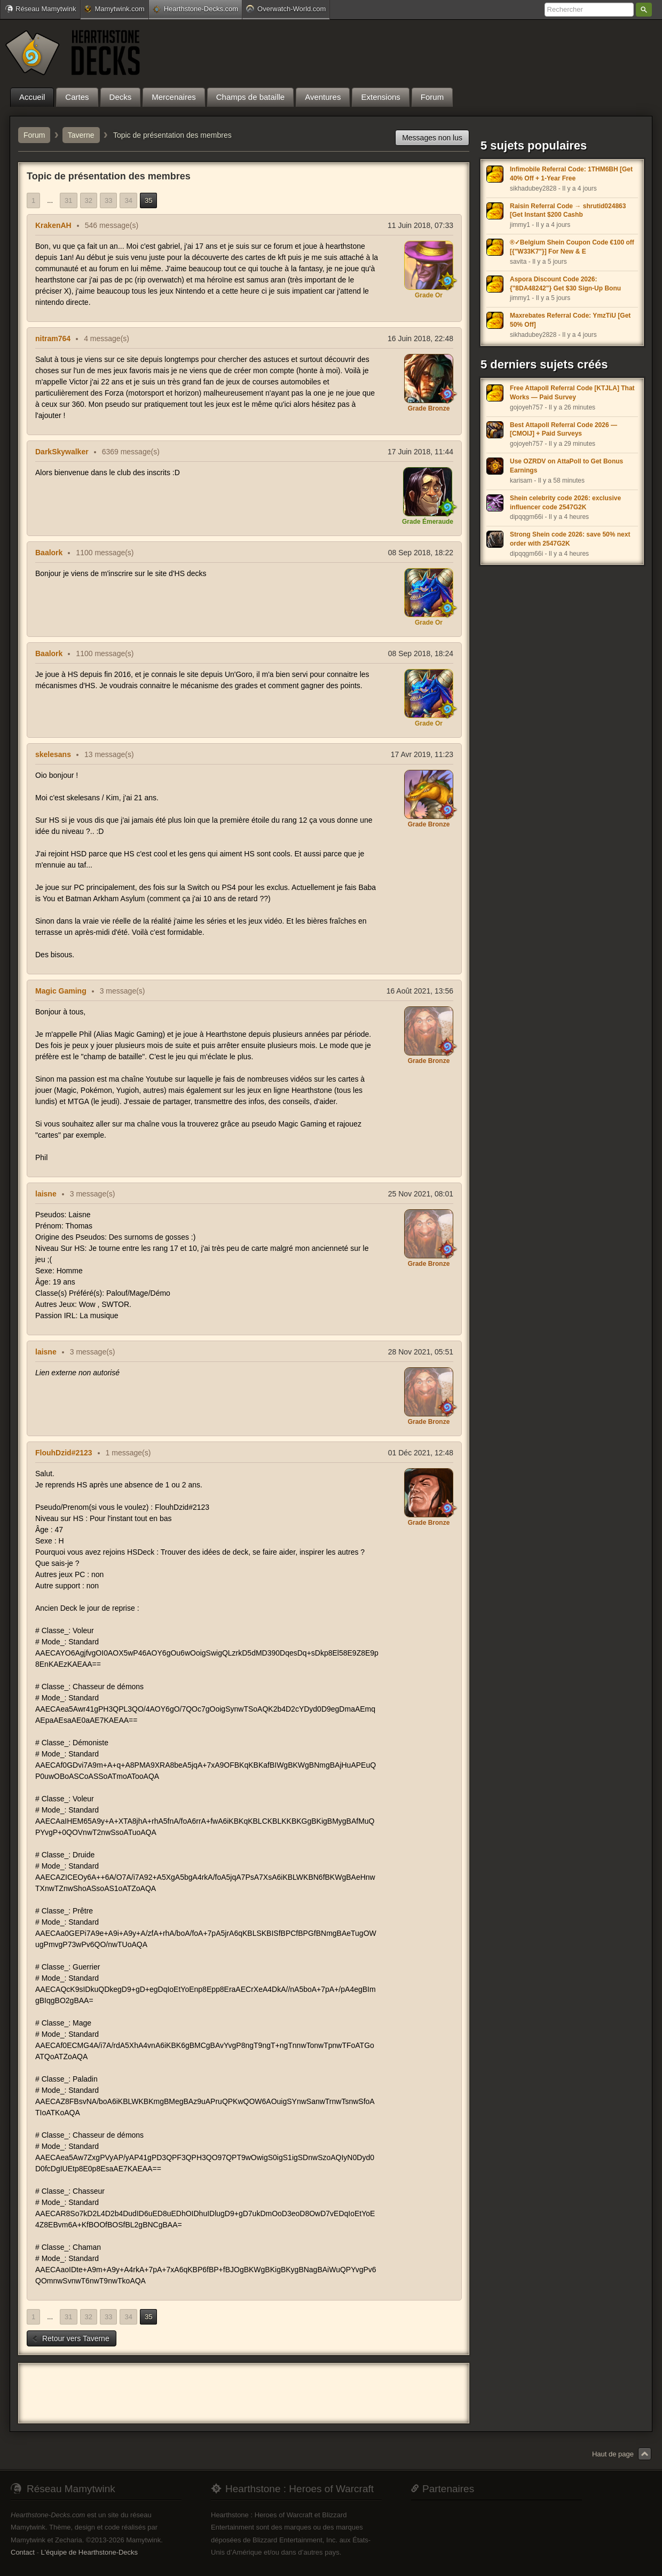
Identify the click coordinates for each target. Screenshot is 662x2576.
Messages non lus (432, 137)
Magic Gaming (60, 991)
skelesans (53, 754)
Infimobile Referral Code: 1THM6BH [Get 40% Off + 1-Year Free (571, 174)
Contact (23, 2552)
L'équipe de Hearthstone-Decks (89, 2552)
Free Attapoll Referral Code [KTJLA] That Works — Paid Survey (572, 392)
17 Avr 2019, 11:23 (422, 754)
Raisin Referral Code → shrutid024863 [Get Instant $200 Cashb (568, 210)
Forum (34, 135)
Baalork (48, 552)
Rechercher (644, 10)
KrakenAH (53, 225)
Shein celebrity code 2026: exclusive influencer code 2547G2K (565, 502)
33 (108, 200)
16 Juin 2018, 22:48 (420, 338)
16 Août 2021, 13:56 (420, 991)
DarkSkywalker (62, 451)
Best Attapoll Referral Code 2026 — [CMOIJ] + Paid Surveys (563, 429)
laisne (46, 1193)
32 (88, 200)
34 (128, 200)
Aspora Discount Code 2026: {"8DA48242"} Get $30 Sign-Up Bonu (565, 283)
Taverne (81, 135)
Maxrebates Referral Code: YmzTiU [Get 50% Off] (570, 320)
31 (68, 200)
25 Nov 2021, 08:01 (420, 1193)
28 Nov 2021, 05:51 (420, 1352)
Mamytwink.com (114, 9)
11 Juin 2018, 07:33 (420, 225)
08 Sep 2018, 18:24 (420, 653)
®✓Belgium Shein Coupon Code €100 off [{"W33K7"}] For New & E (572, 247)
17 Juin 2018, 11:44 (420, 451)
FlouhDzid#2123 (63, 1452)
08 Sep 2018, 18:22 (420, 552)
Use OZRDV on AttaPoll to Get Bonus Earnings (566, 466)
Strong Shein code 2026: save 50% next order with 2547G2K (570, 539)
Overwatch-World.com (286, 8)
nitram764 (52, 338)
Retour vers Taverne (70, 2338)
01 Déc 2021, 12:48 (420, 1452)
